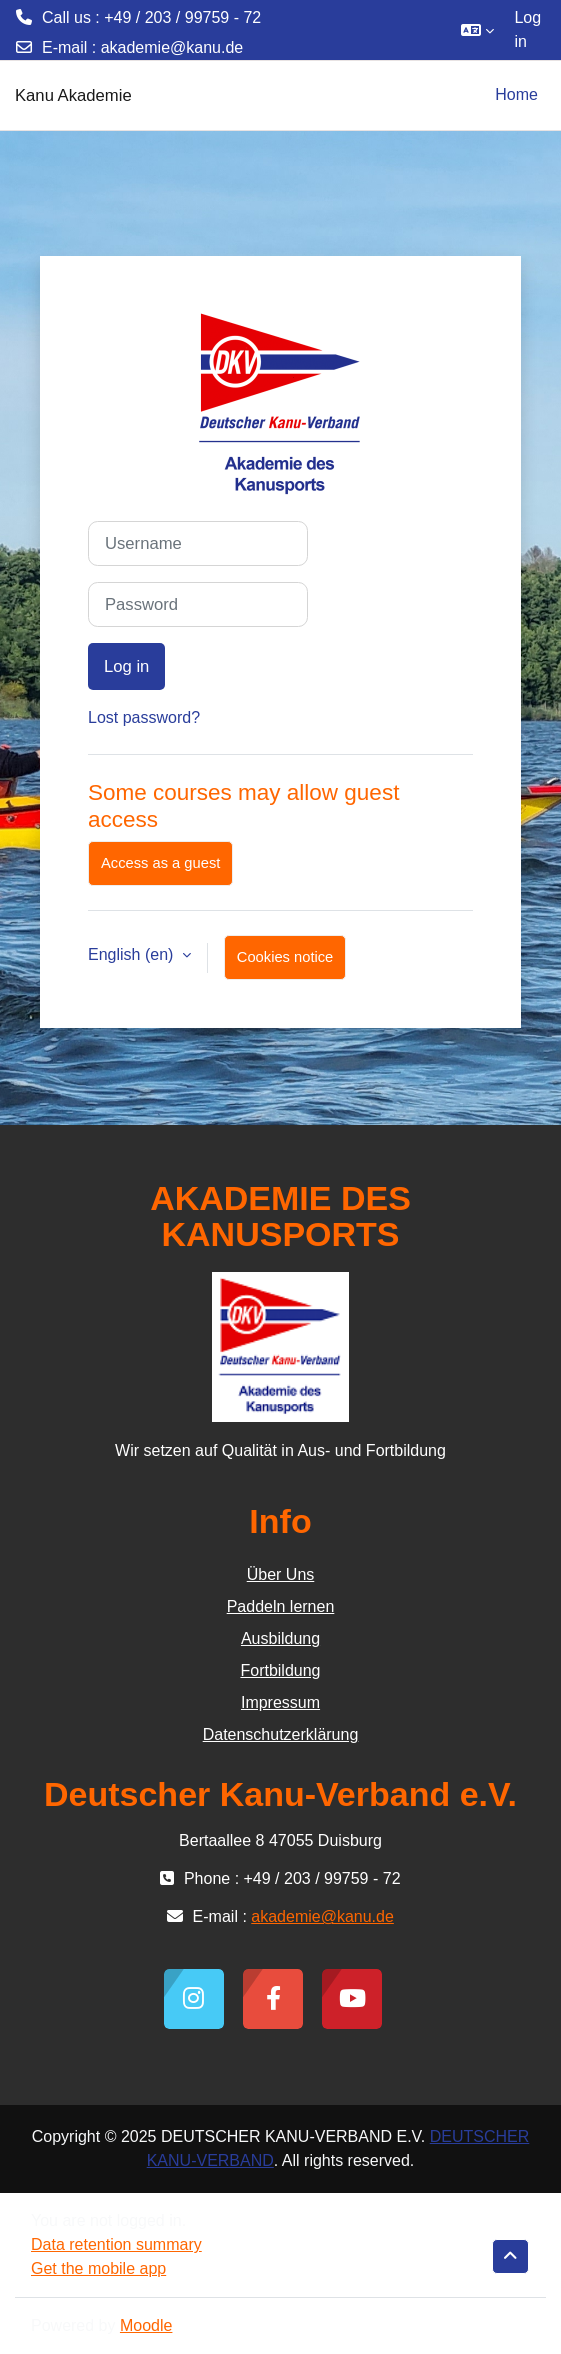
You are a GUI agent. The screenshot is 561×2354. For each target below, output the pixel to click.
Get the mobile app (98, 2268)
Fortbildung (280, 1670)
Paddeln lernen (281, 1606)
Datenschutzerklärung (281, 1734)
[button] (477, 30)
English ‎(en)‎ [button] (133, 954)
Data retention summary (116, 2244)
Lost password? (144, 717)
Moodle (146, 2325)
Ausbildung (280, 1638)
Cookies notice (285, 957)
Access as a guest (160, 863)
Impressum (280, 1702)
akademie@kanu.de (172, 47)
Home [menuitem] (516, 94)
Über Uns (281, 1574)
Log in (527, 29)
